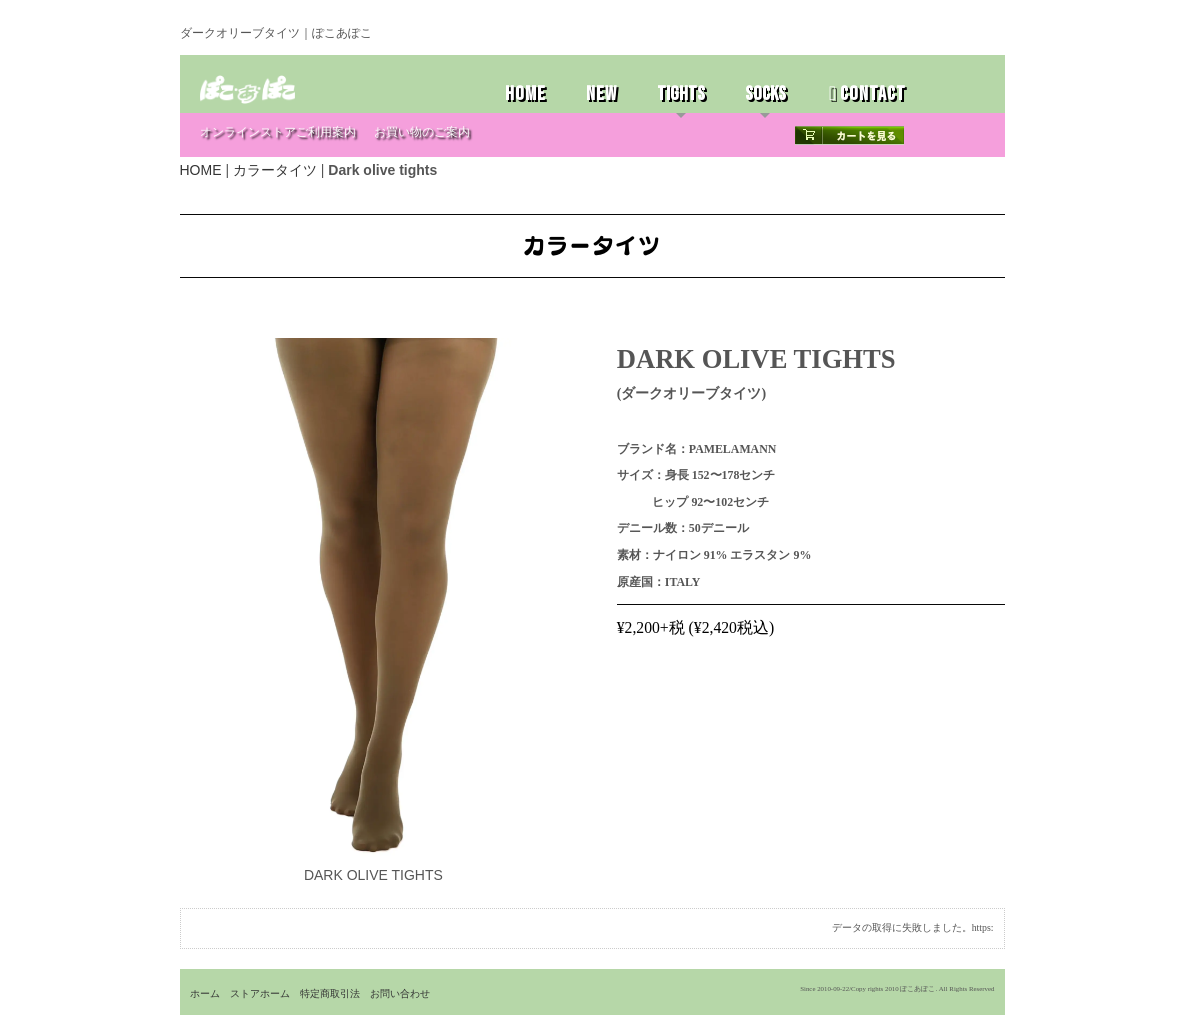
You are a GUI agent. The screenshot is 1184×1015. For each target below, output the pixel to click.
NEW (601, 94)
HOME (525, 94)
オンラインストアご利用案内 (278, 132)
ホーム (205, 993)
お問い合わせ (400, 993)
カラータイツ (275, 170)
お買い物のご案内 (422, 132)
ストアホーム (260, 993)
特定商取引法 (330, 993)
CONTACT (867, 94)
